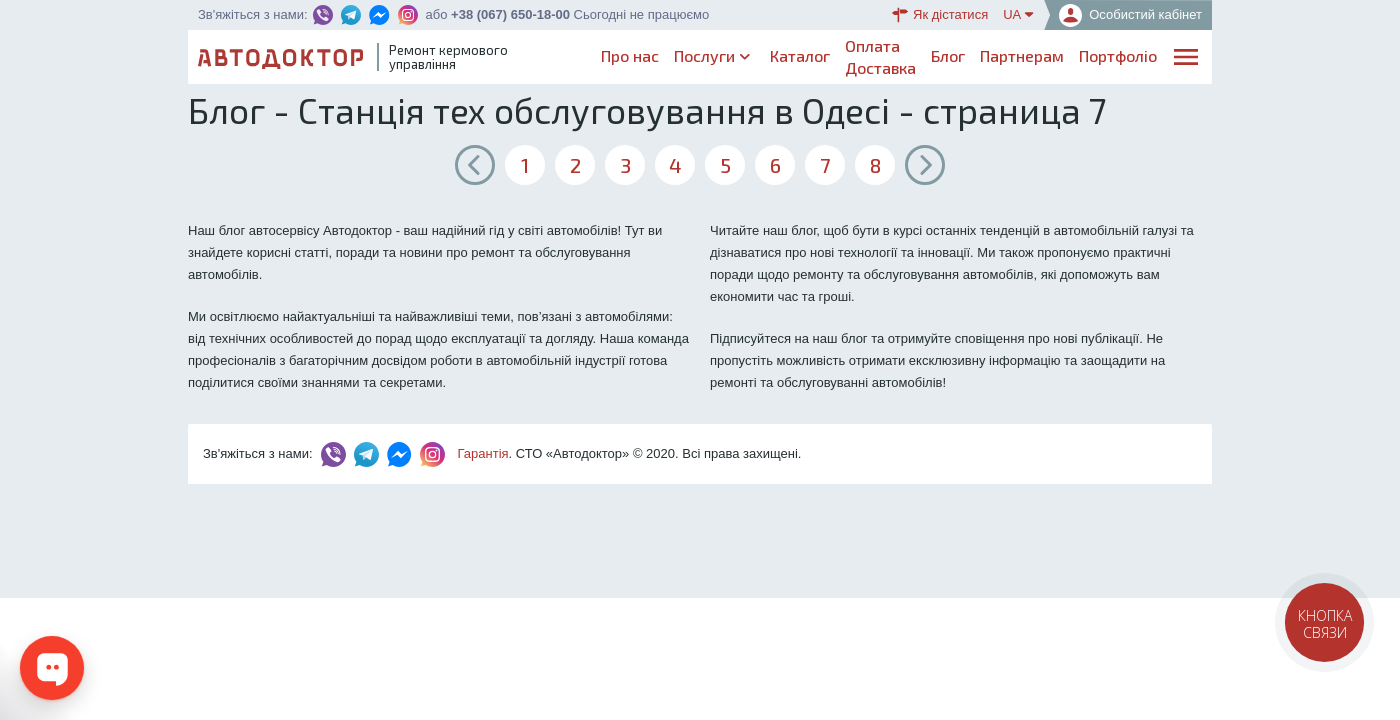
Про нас (630, 55)
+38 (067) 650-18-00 (510, 14)
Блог (948, 55)
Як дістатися (940, 15)
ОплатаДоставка (880, 56)
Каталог (800, 55)
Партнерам (1022, 55)
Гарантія (483, 453)
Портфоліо (1118, 55)
